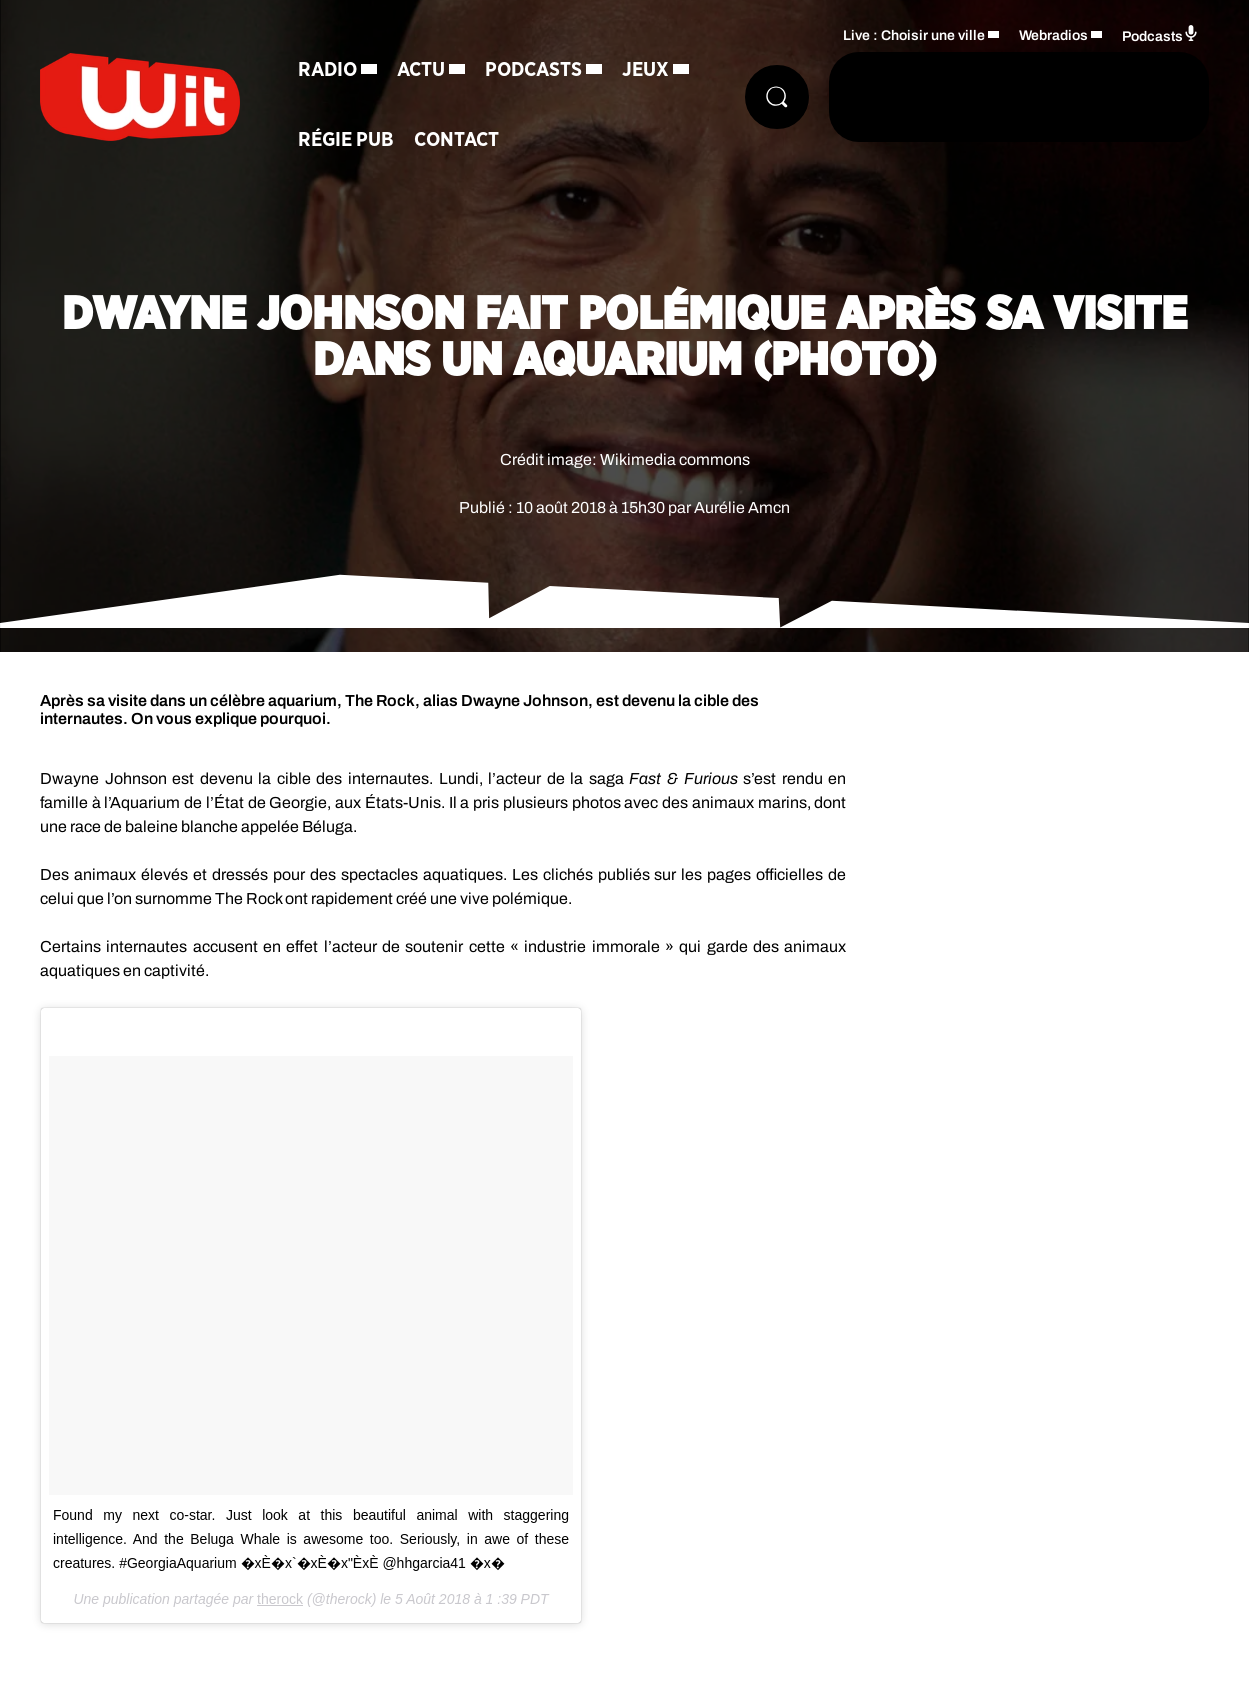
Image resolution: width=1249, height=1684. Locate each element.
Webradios (1053, 35)
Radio (327, 70)
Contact (456, 140)
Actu (421, 70)
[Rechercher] (777, 97)
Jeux (645, 70)
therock (280, 1599)
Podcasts (533, 70)
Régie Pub (346, 140)
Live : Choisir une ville (914, 35)
